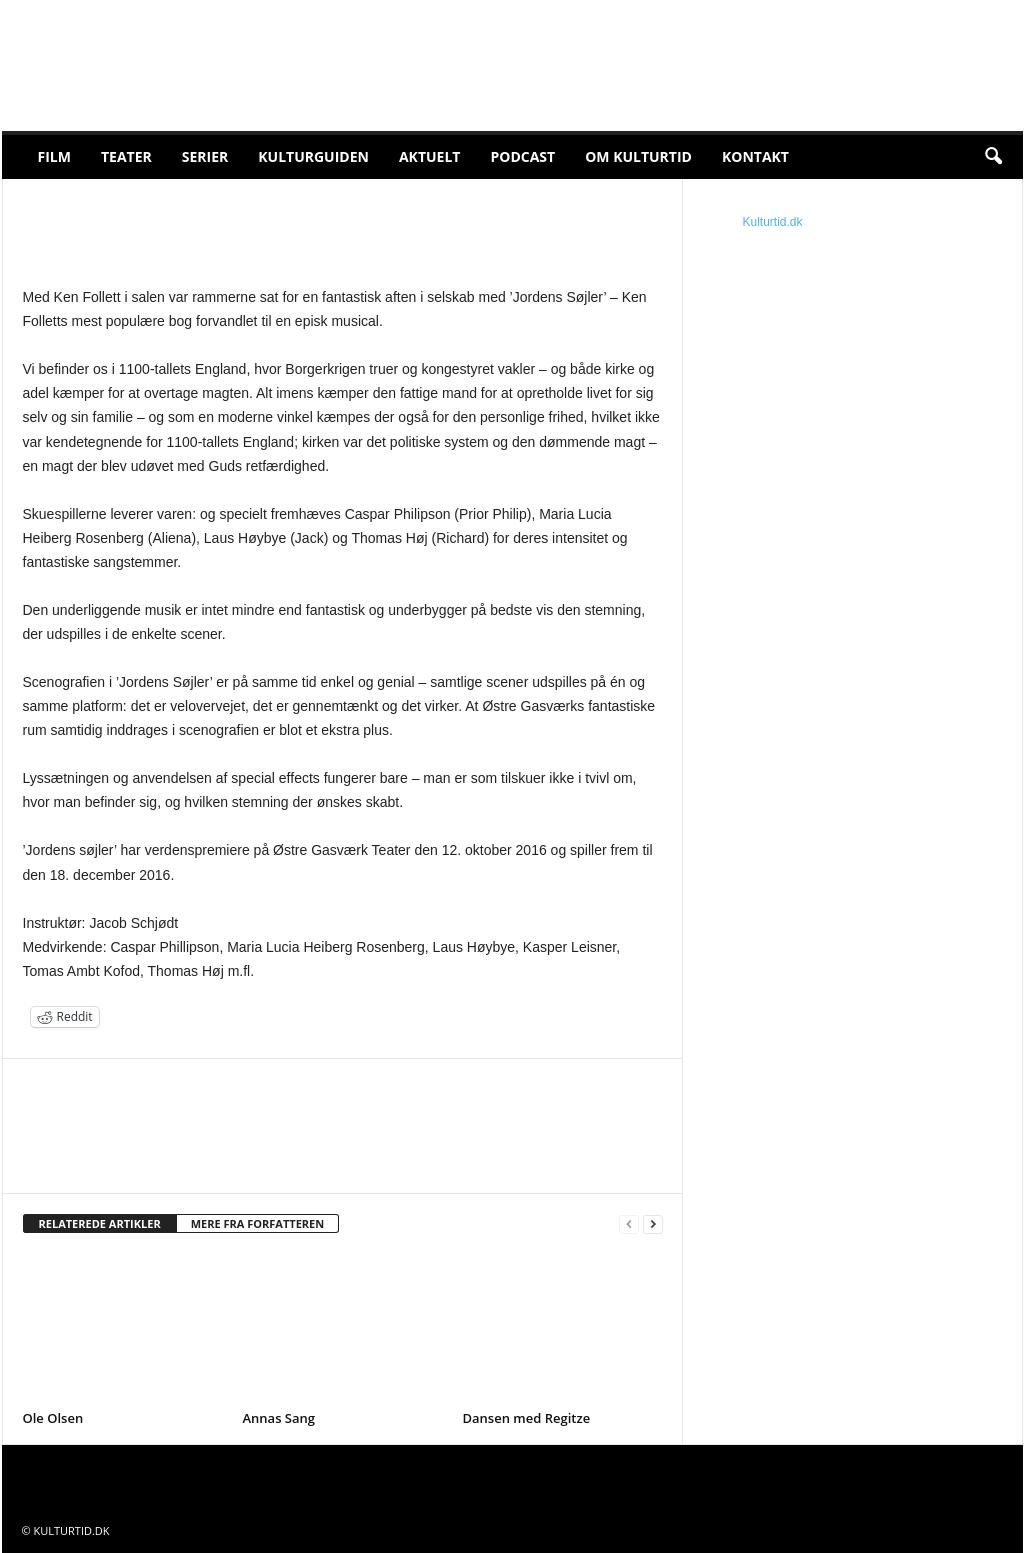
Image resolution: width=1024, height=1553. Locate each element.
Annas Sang (279, 1418)
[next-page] (653, 1224)
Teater (126, 156)
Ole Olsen (53, 1418)
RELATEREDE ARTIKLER (100, 1223)
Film (54, 156)
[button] (993, 157)
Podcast (522, 156)
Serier (205, 156)
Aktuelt (430, 156)
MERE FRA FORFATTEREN (258, 1223)
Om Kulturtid (638, 156)
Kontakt (755, 156)
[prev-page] (629, 1224)
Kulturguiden (313, 156)
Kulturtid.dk (773, 222)
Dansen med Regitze (527, 1418)
